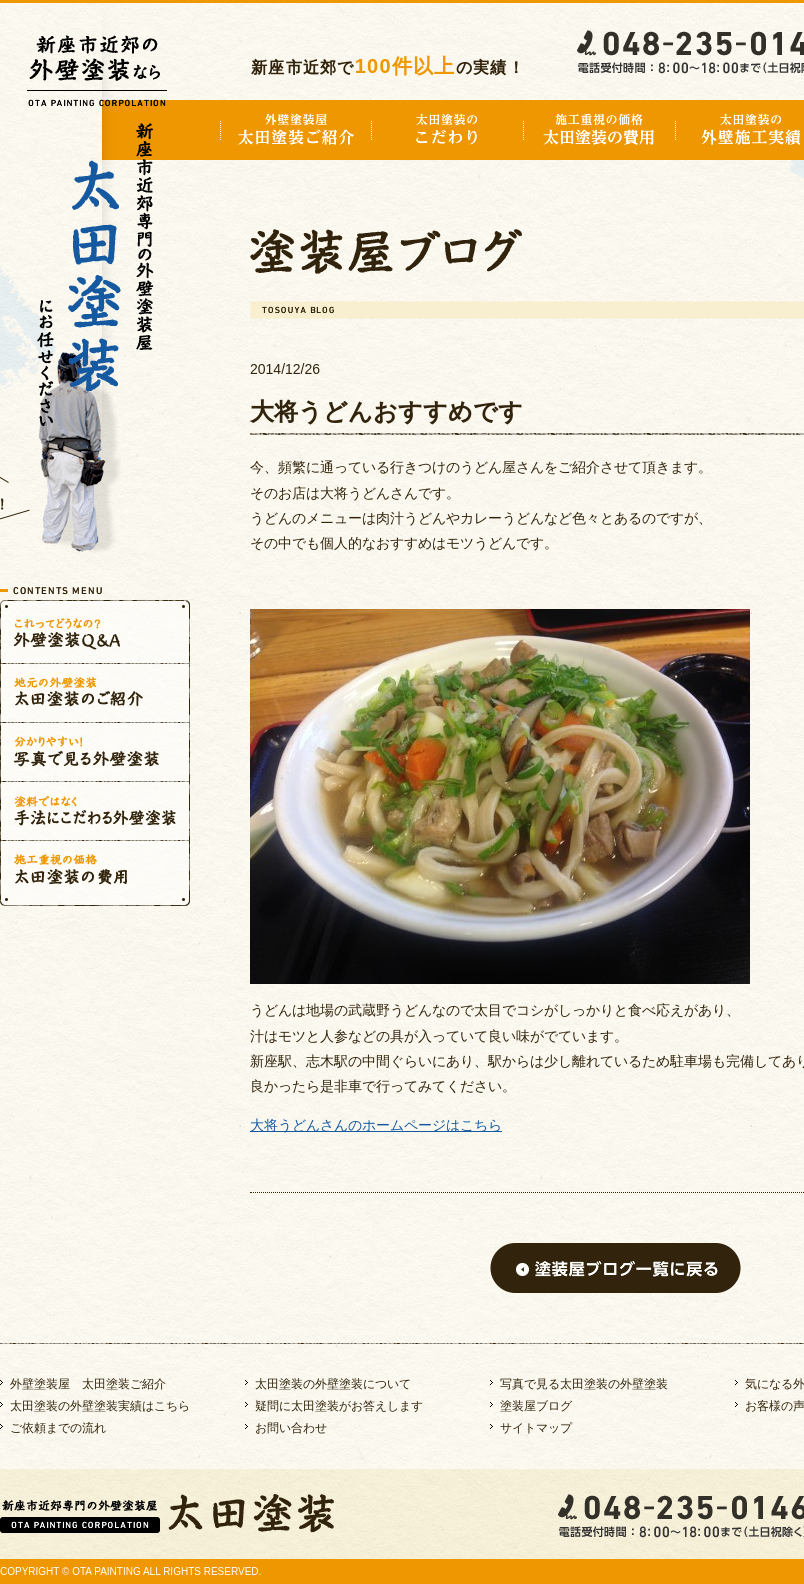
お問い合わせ (291, 1428)
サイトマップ (536, 1428)
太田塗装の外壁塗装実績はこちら (100, 1406)
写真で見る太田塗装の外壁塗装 (584, 1384)
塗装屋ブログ (536, 1406)
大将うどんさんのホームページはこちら (376, 1125)
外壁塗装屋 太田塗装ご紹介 (88, 1384)
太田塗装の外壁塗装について (333, 1384)
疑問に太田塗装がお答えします (339, 1406)
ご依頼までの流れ (58, 1428)
